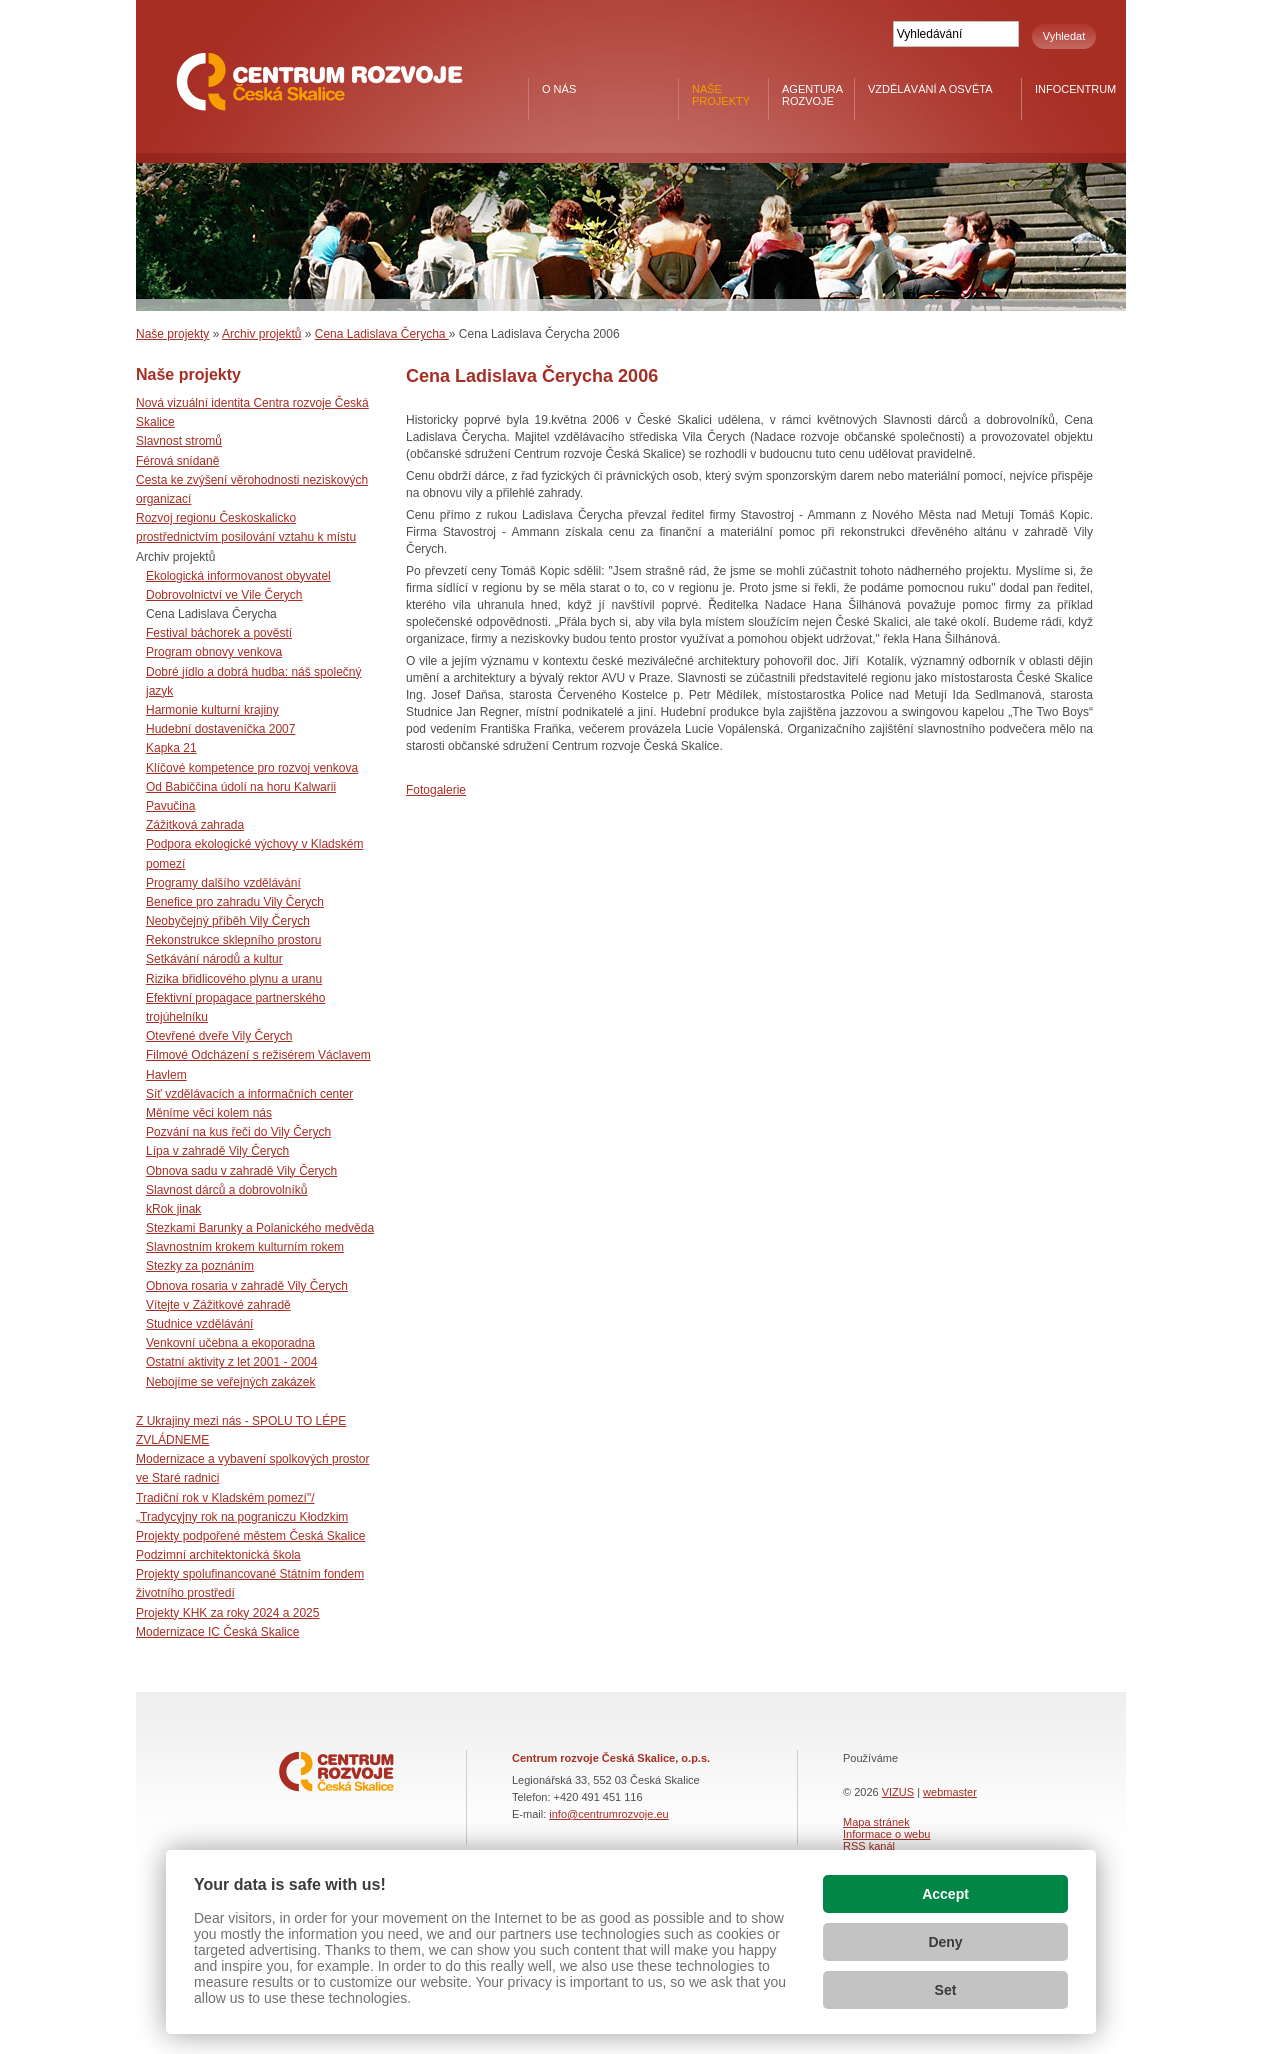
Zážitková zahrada (195, 825)
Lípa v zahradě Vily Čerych (217, 1151)
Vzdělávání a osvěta (930, 89)
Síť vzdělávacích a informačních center (249, 1094)
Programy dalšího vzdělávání (223, 883)
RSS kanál (869, 1846)
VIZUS (898, 1792)
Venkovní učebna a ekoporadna (230, 1343)
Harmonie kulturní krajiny (212, 710)
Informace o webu (886, 1834)
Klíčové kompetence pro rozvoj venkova (252, 768)
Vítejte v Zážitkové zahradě (218, 1305)
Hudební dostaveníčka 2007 (220, 729)
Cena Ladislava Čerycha (382, 334)
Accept (945, 1894)
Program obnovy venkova (214, 652)
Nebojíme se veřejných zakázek (230, 1382)
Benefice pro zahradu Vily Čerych (235, 902)
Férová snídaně (177, 461)
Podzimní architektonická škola (218, 1555)
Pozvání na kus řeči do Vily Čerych (238, 1132)
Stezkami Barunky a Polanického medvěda (260, 1228)
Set (946, 1990)
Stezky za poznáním (200, 1266)
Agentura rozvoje (812, 95)
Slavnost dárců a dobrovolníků (226, 1190)
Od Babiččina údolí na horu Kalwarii (241, 787)
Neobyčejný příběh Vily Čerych (228, 921)
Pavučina (170, 806)
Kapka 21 (171, 748)
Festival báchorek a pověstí (219, 633)
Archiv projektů (261, 334)
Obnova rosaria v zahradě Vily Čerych (247, 1286)
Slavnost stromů (179, 441)
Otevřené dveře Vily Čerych (219, 1036)
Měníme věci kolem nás (209, 1113)
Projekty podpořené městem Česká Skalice (250, 1536)
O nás (559, 89)
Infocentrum (1075, 89)
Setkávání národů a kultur (214, 959)
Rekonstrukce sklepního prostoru (233, 940)
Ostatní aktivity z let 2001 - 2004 (231, 1362)
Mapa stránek (876, 1822)
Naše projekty (721, 95)
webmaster (950, 1792)
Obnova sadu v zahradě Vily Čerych (241, 1171)
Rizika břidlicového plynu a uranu (234, 979)
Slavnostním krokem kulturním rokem (245, 1247)
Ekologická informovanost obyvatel (238, 576)
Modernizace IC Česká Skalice (217, 1632)
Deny (945, 1942)
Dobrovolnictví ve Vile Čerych (224, 595)
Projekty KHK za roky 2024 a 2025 (227, 1613)
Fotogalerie (436, 790)
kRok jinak (173, 1209)
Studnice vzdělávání (199, 1324)
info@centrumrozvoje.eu (608, 1814)
